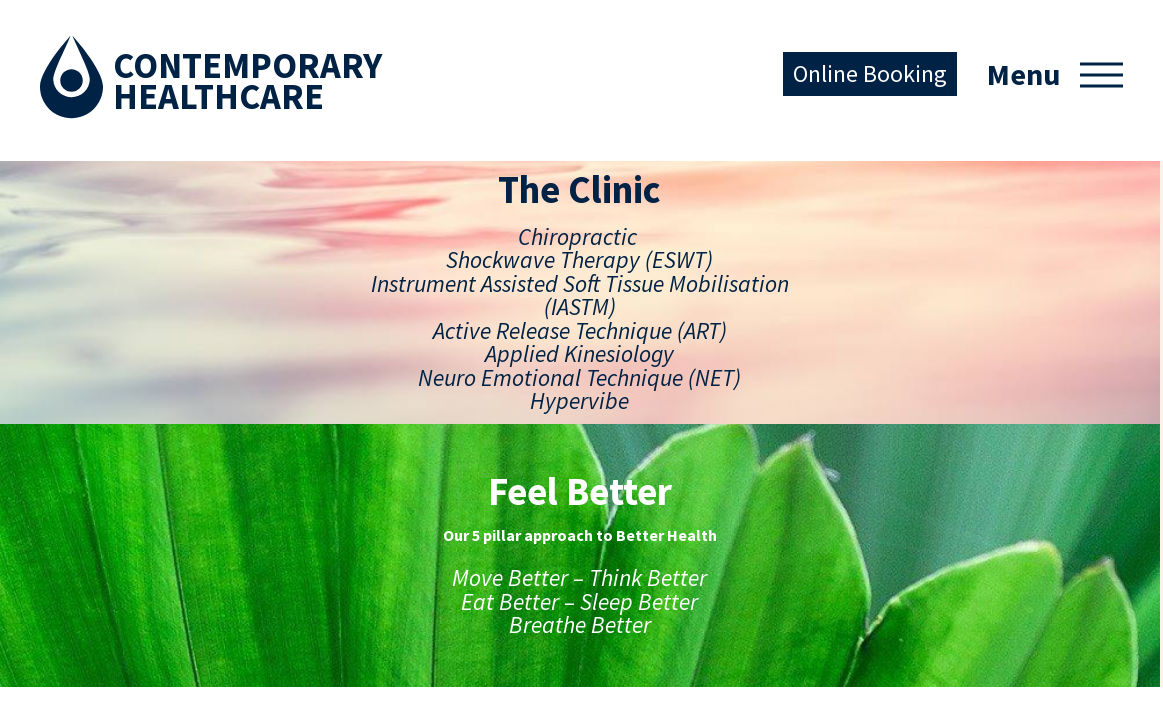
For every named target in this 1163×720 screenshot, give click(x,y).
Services (76, 500)
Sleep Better (301, 596)
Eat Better (294, 564)
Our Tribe (289, 661)
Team (66, 532)
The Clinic (80, 468)
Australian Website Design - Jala (1023, 678)
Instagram (534, 475)
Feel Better (296, 468)
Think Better (302, 532)
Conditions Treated (117, 564)
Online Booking (870, 73)
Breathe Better (311, 629)
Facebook (473, 476)
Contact (75, 596)
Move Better (302, 500)
